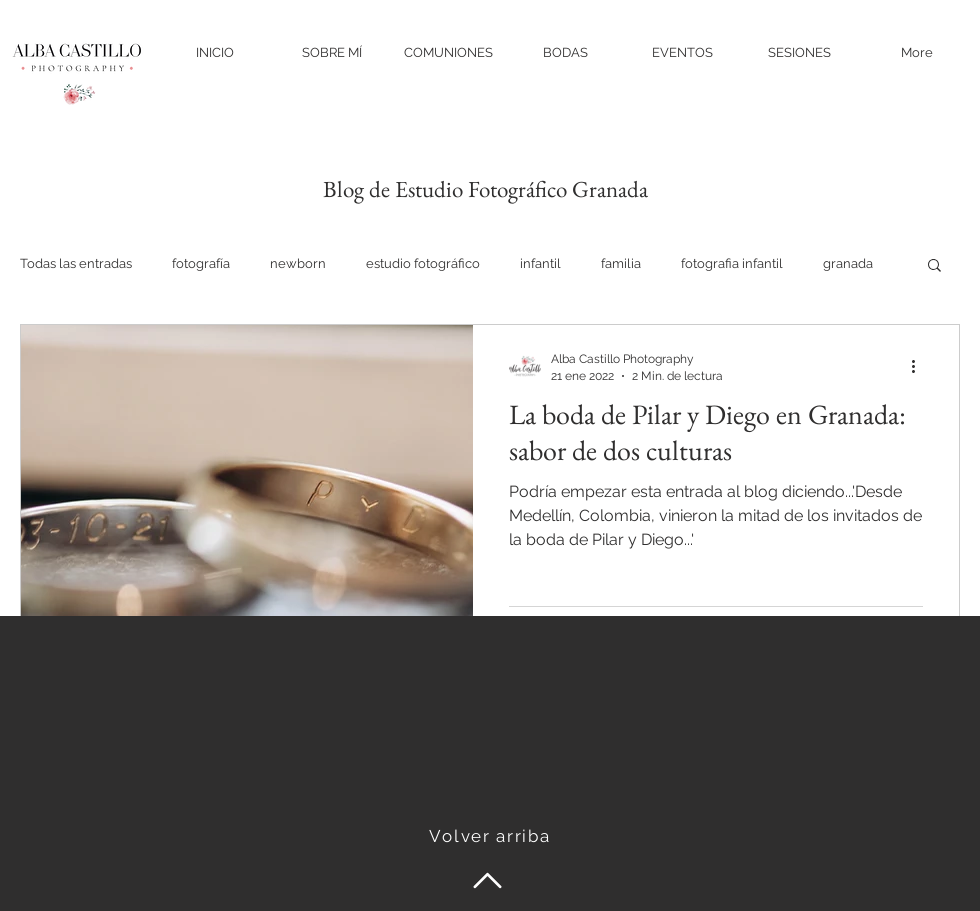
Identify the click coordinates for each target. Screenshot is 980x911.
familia (621, 263)
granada (848, 263)
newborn (298, 263)
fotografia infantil (732, 263)
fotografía (201, 263)
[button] (934, 266)
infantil (540, 263)
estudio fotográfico (423, 263)
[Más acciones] (920, 366)
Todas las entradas (76, 263)
